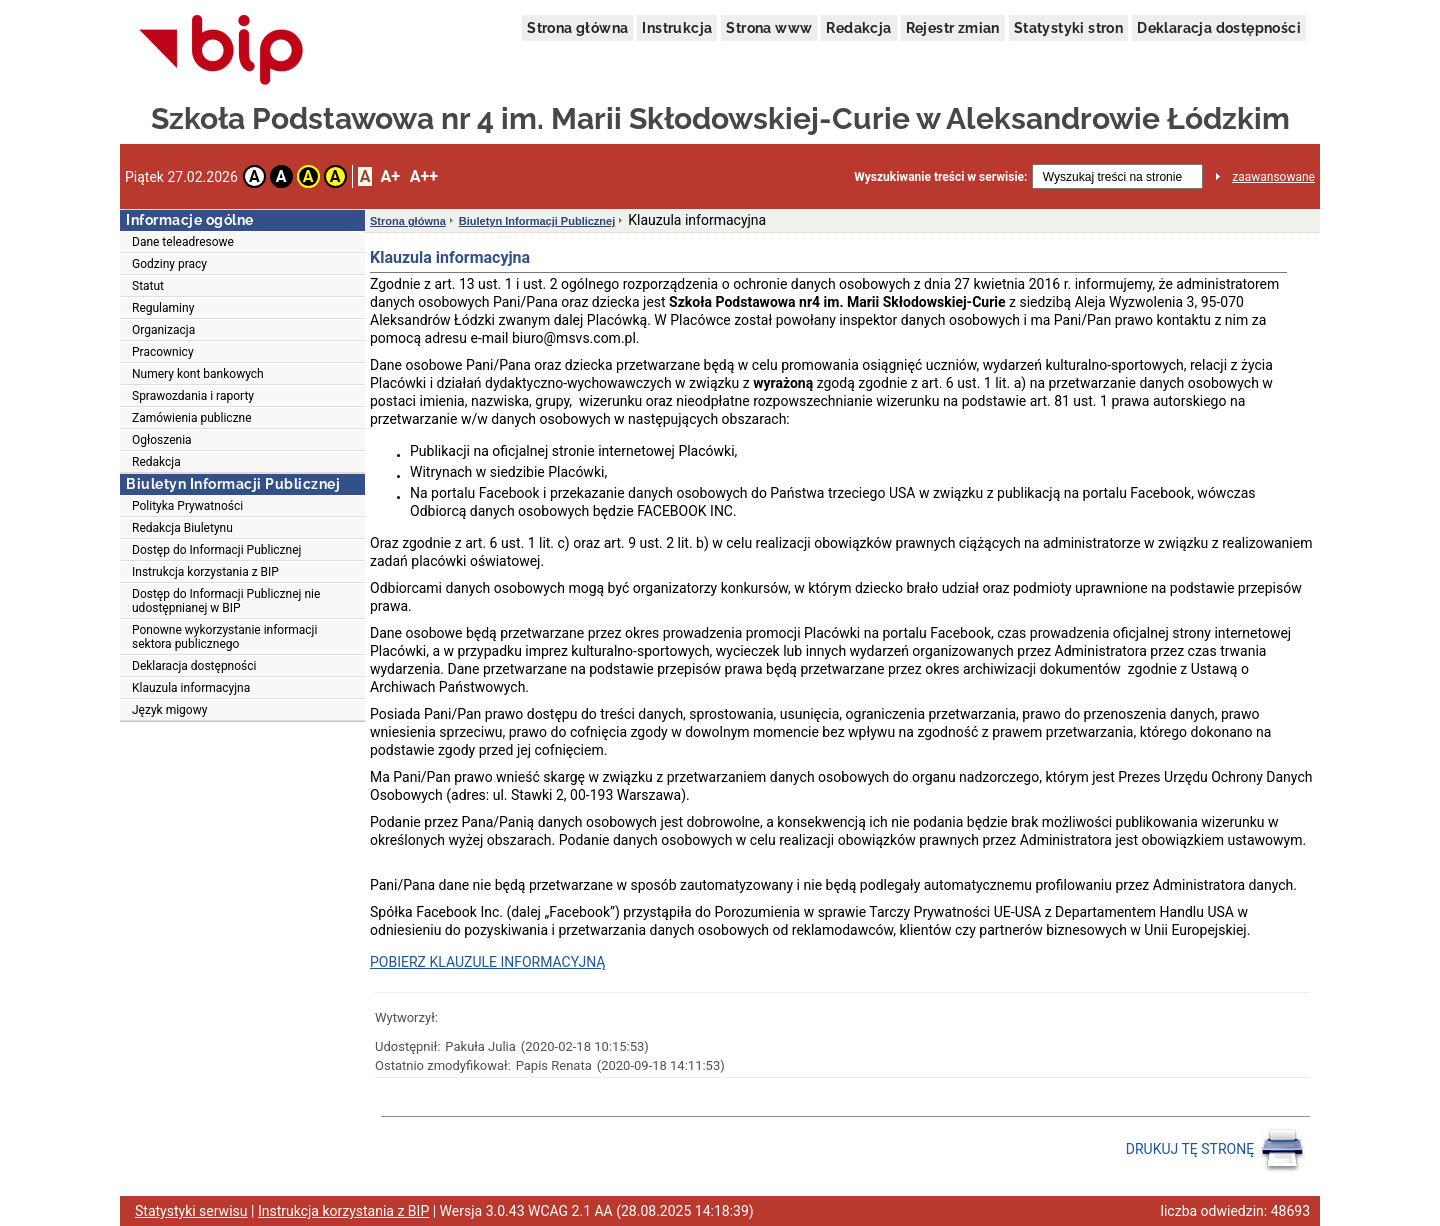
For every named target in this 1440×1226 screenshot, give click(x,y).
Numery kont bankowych (198, 374)
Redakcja (858, 28)
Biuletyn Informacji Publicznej (537, 221)
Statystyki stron (1068, 28)
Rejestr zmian (953, 28)
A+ (389, 176)
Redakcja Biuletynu (182, 528)
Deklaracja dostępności (1219, 28)
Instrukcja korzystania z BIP (205, 572)
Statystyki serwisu (191, 1211)
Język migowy (169, 710)
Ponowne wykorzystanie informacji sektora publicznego (224, 637)
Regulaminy (163, 308)
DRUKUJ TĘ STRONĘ (1215, 1150)
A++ (424, 176)
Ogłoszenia (162, 440)
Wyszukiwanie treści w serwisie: (940, 177)
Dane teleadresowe (183, 242)
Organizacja (163, 330)
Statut (148, 286)
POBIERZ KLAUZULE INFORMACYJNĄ (487, 962)
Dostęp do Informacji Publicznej (216, 550)
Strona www (769, 28)
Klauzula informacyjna (191, 688)
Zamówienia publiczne (192, 418)
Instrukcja (677, 28)
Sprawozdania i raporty (193, 396)
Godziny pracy (169, 264)
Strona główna (577, 28)
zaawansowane (1273, 177)
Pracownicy (163, 352)
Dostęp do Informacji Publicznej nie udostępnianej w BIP (226, 601)
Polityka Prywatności (187, 506)
